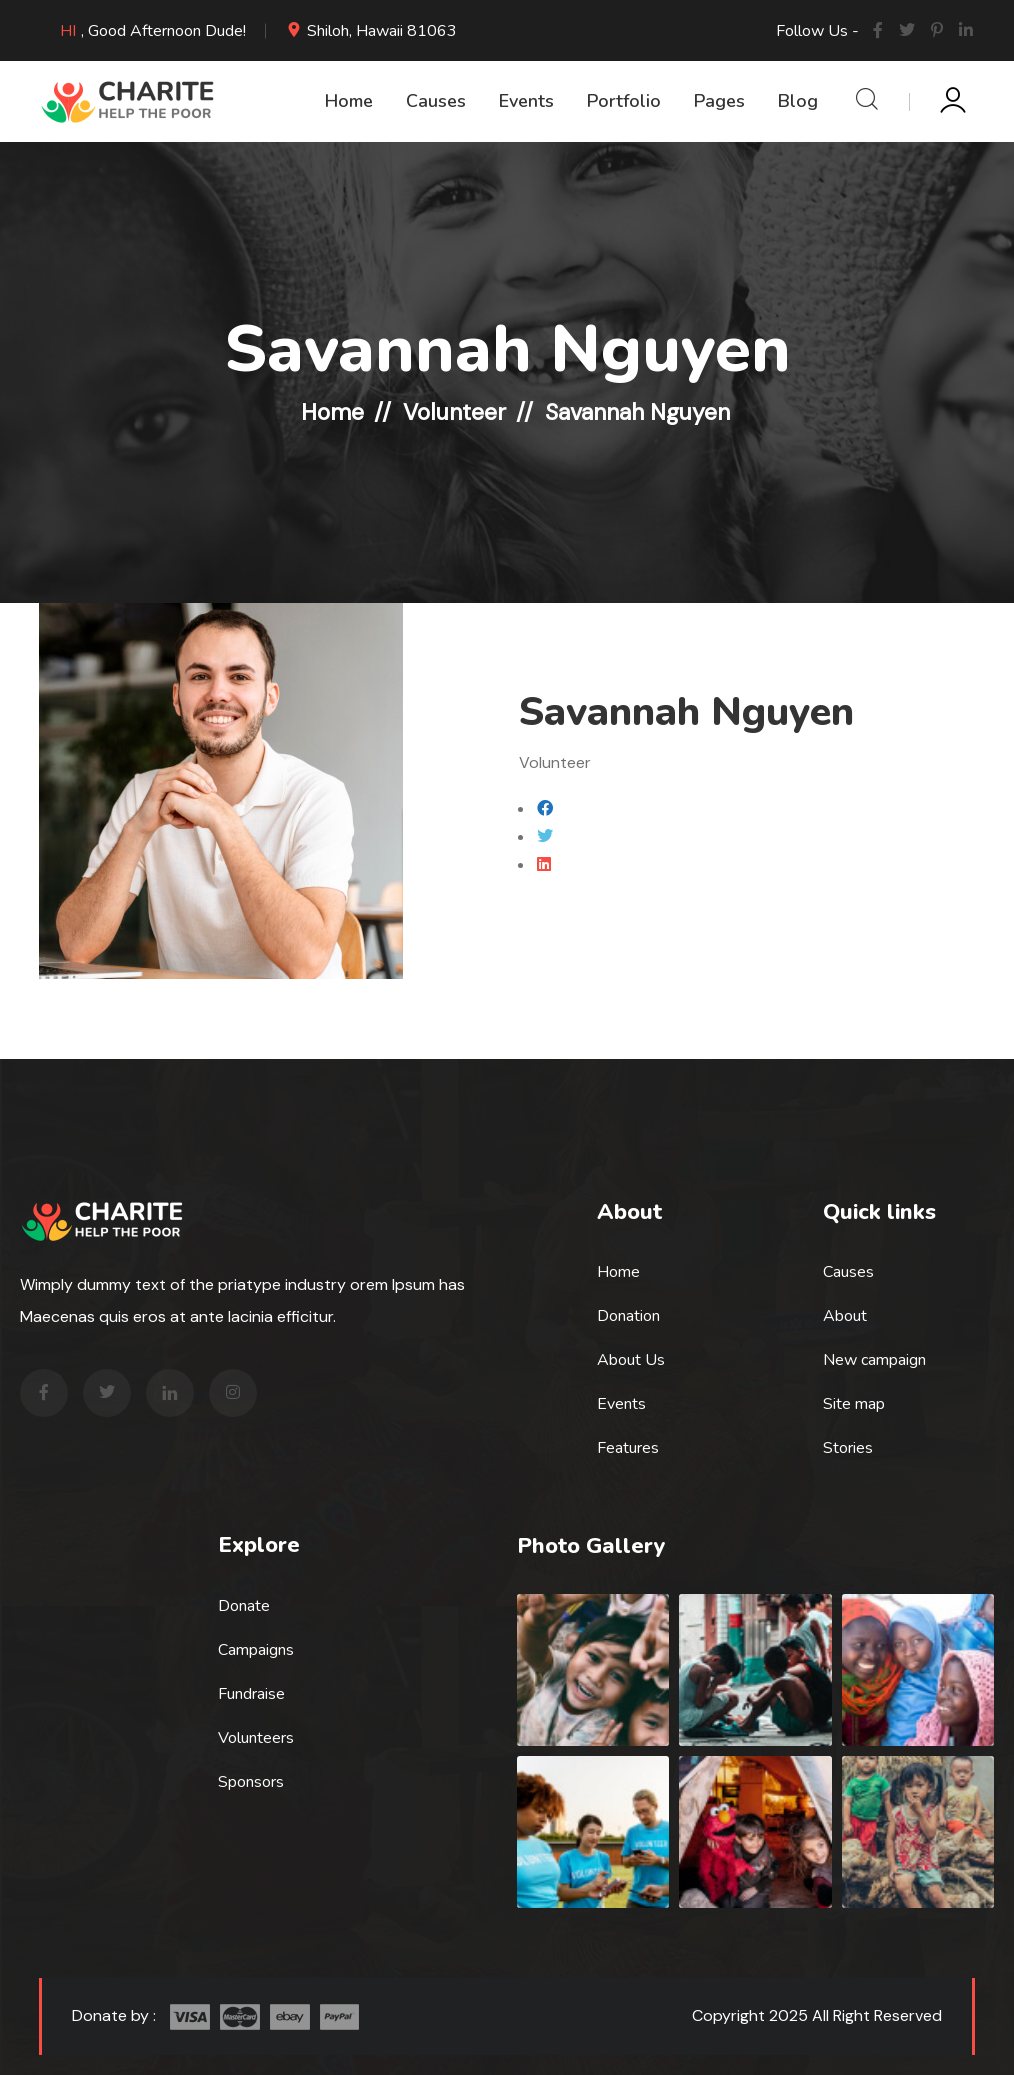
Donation (628, 1316)
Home (349, 101)
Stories (848, 1448)
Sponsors (251, 1782)
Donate (244, 1606)
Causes (436, 101)
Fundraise (251, 1694)
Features (628, 1448)
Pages (719, 101)
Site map (854, 1404)
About (845, 1316)
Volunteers (256, 1738)
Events (526, 101)
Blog (798, 101)
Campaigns (256, 1650)
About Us (631, 1360)
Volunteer (454, 412)
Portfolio (624, 101)
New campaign (874, 1360)
